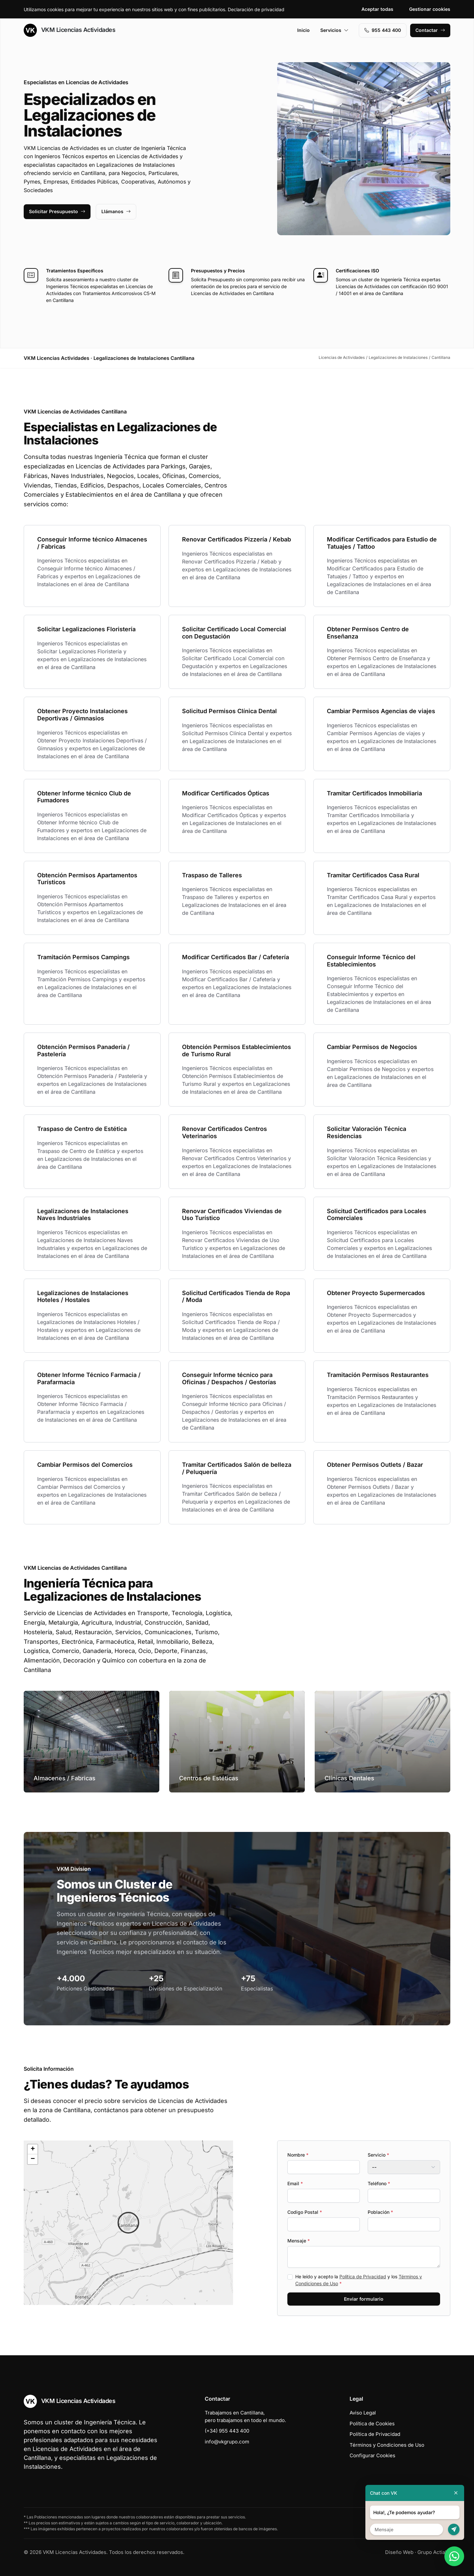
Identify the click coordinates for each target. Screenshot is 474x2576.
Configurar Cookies (372, 2455)
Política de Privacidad (362, 2276)
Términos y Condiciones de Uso (387, 2445)
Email (295, 2183)
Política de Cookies (372, 2423)
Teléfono (379, 2183)
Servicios (334, 30)
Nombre (297, 2155)
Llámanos (116, 211)
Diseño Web (399, 2552)
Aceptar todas (377, 9)
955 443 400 (382, 30)
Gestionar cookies (429, 9)
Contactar (430, 30)
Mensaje (298, 2240)
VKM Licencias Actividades (69, 30)
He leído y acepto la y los (358, 2280)
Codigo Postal (304, 2212)
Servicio (378, 2155)
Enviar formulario (363, 2299)
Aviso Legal (363, 2413)
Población (380, 2212)
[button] (128, 2223)
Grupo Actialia (433, 2552)
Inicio (303, 30)
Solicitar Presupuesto (57, 211)
